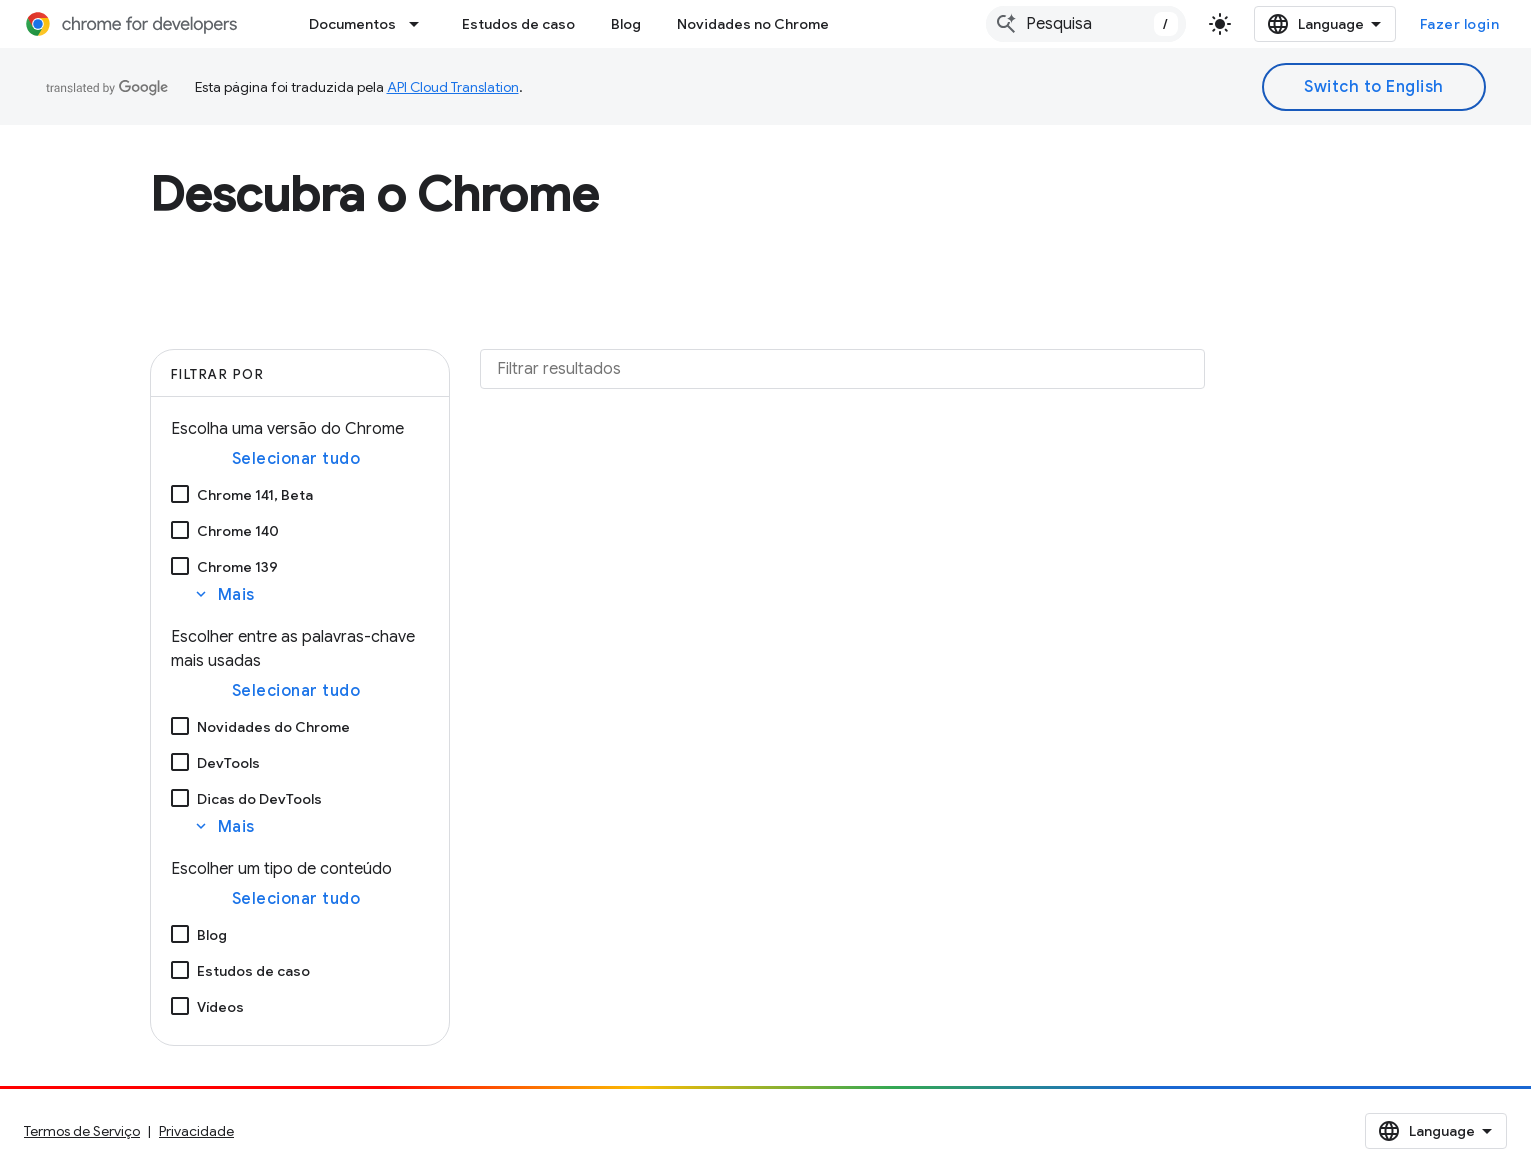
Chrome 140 (238, 531)
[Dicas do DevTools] (180, 798)
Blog (626, 24)
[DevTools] (180, 762)
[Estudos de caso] (180, 970)
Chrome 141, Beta (255, 495)
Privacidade (196, 1131)
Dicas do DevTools (259, 799)
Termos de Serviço (82, 1131)
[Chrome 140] (180, 530)
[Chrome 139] (180, 566)
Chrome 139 (237, 567)
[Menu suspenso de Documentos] (420, 24)
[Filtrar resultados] (842, 369)
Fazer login (1460, 24)
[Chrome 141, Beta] (180, 494)
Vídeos (220, 1007)
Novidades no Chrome (753, 24)
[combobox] (1086, 24)
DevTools (228, 763)
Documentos (352, 24)
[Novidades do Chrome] (180, 726)
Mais (223, 595)
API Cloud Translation (453, 87)
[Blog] (180, 934)
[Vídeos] (180, 1006)
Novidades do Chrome (273, 727)
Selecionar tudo (296, 459)
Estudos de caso (518, 24)
